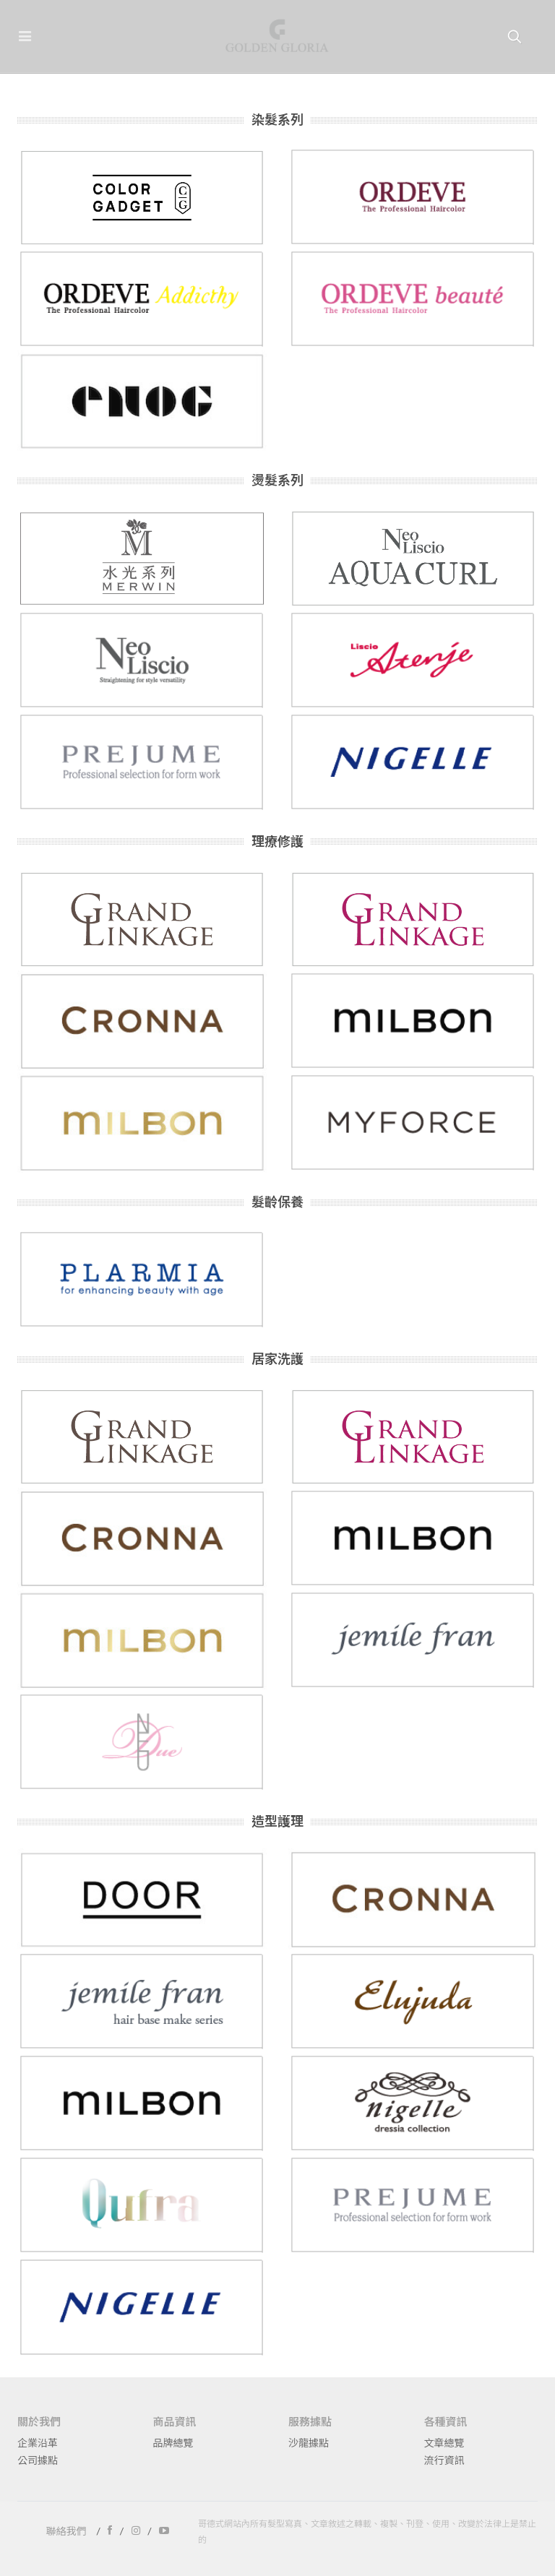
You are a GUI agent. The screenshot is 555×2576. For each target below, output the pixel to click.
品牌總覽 (173, 2443)
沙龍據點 (308, 2443)
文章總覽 (444, 2443)
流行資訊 (444, 2460)
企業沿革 (37, 2443)
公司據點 (37, 2460)
